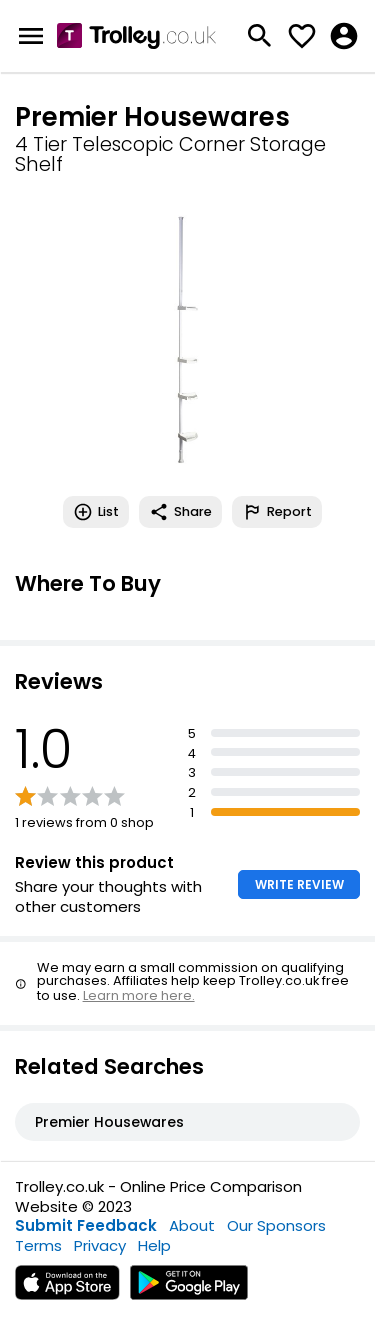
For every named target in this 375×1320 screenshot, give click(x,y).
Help (154, 1245)
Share (180, 512)
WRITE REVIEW (299, 884)
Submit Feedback (86, 1225)
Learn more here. (139, 995)
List (96, 512)
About (192, 1225)
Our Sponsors (276, 1225)
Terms (38, 1245)
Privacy (100, 1245)
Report (277, 512)
